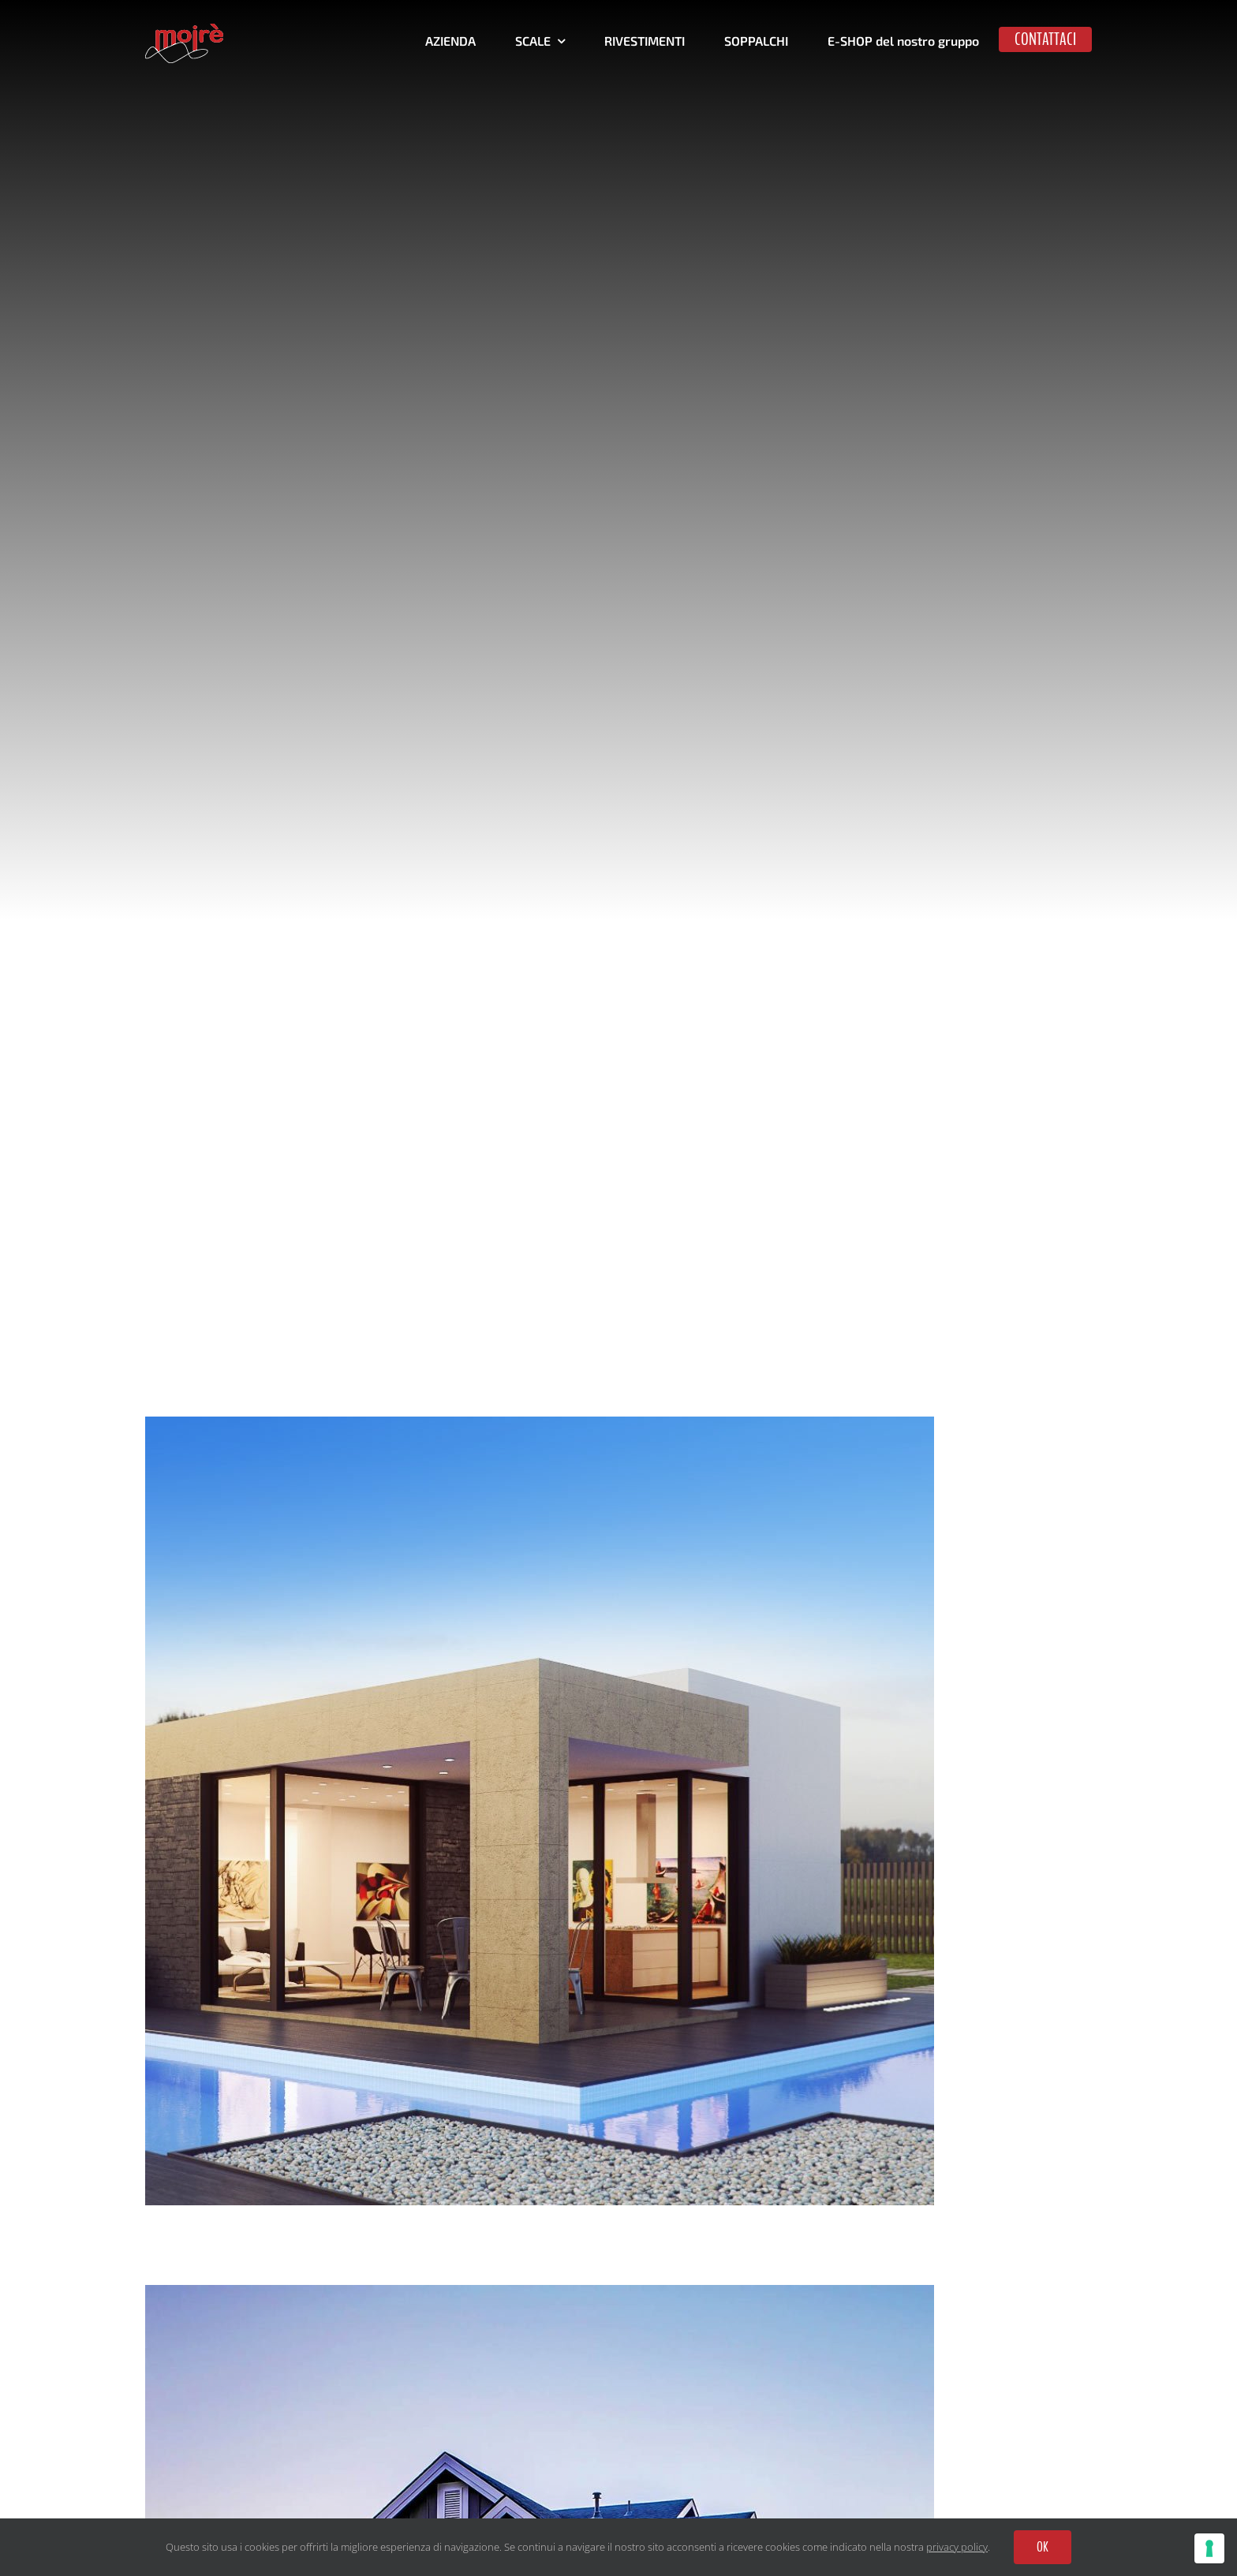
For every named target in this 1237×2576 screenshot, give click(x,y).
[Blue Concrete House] (539, 2296)
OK (1042, 2546)
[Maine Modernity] (539, 1427)
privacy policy (957, 2547)
